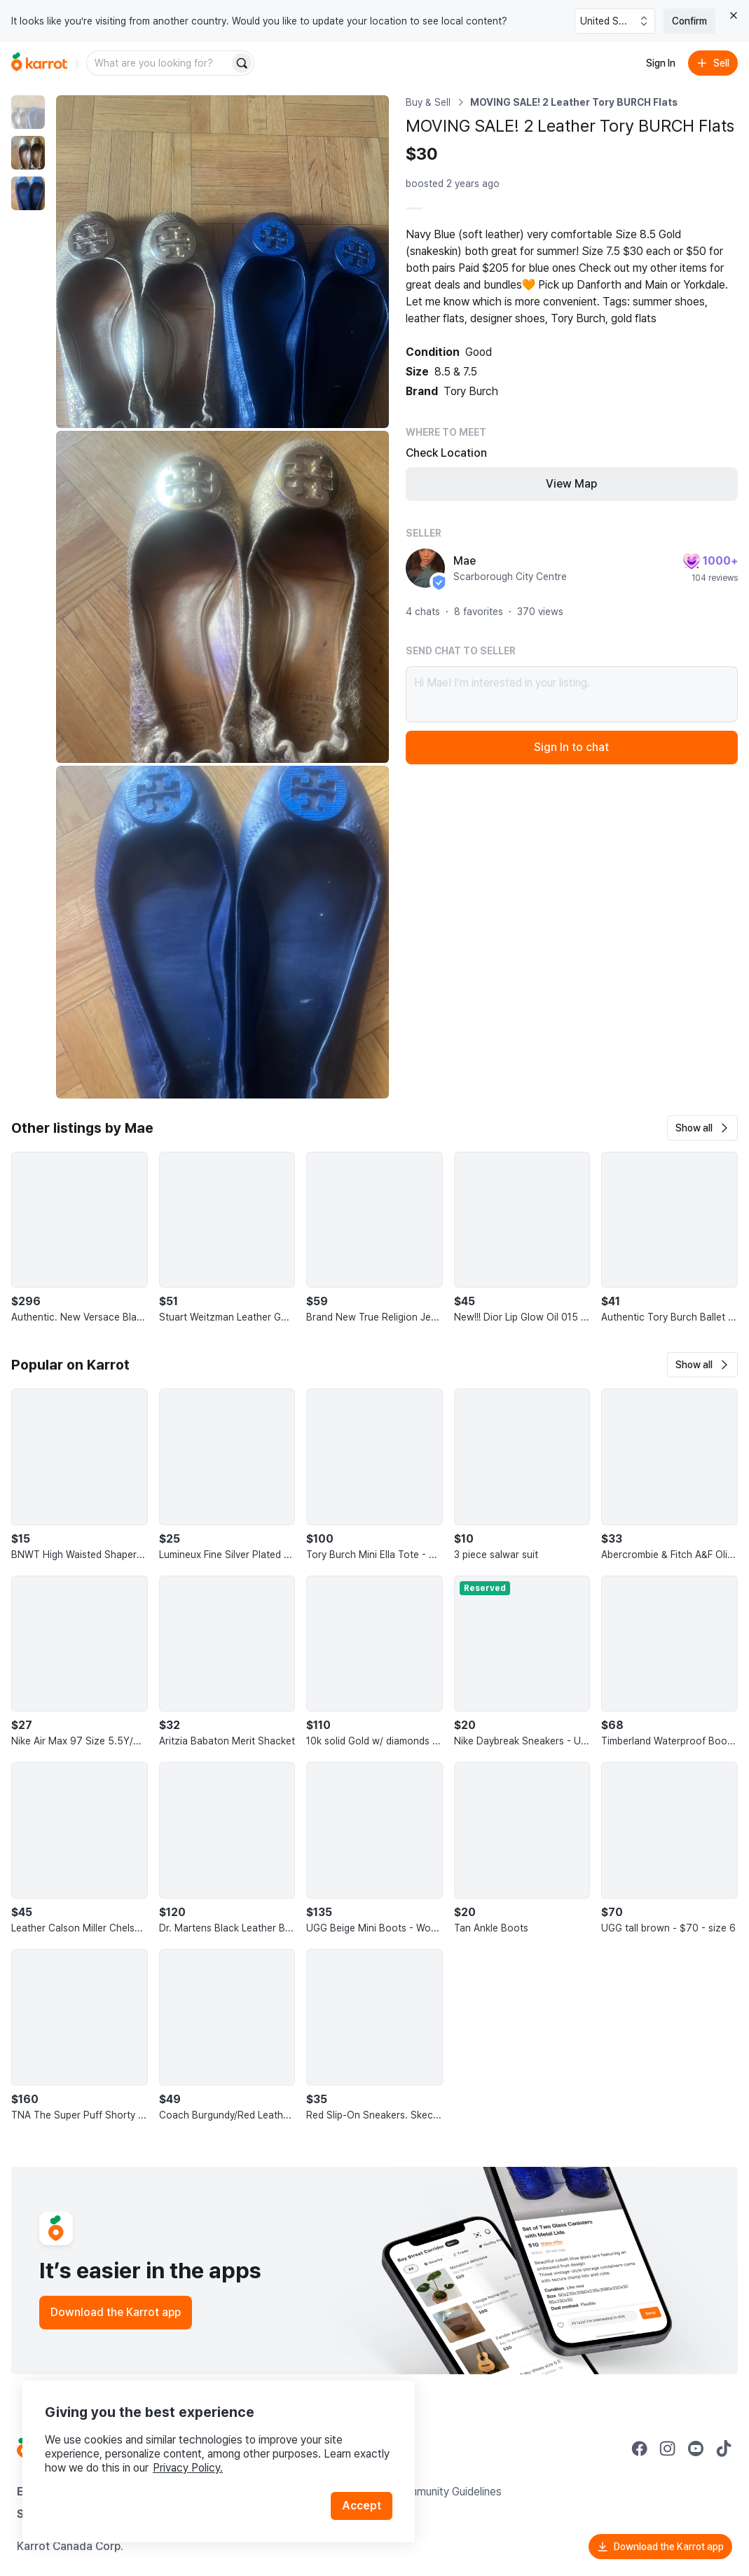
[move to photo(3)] (28, 193)
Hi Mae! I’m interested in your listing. (572, 694)
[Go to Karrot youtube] (695, 2448)
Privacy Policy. (188, 2467)
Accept (361, 2505)
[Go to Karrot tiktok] (723, 2448)
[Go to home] (39, 63)
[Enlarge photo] (222, 261)
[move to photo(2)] (28, 153)
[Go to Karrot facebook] (639, 2448)
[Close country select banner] (733, 15)
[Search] (242, 63)
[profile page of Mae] (425, 568)
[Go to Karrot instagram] (667, 2448)
